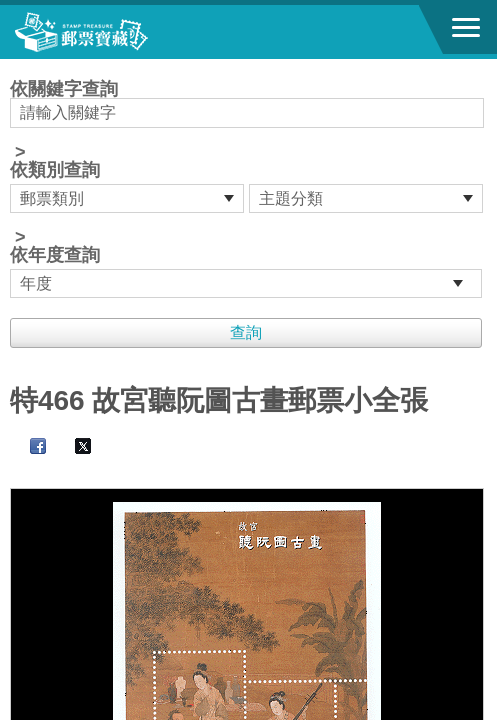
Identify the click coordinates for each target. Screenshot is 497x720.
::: (16, 67)
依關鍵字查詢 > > (248, 189)
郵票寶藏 (125, 32)
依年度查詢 (55, 255)
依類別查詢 (55, 170)
